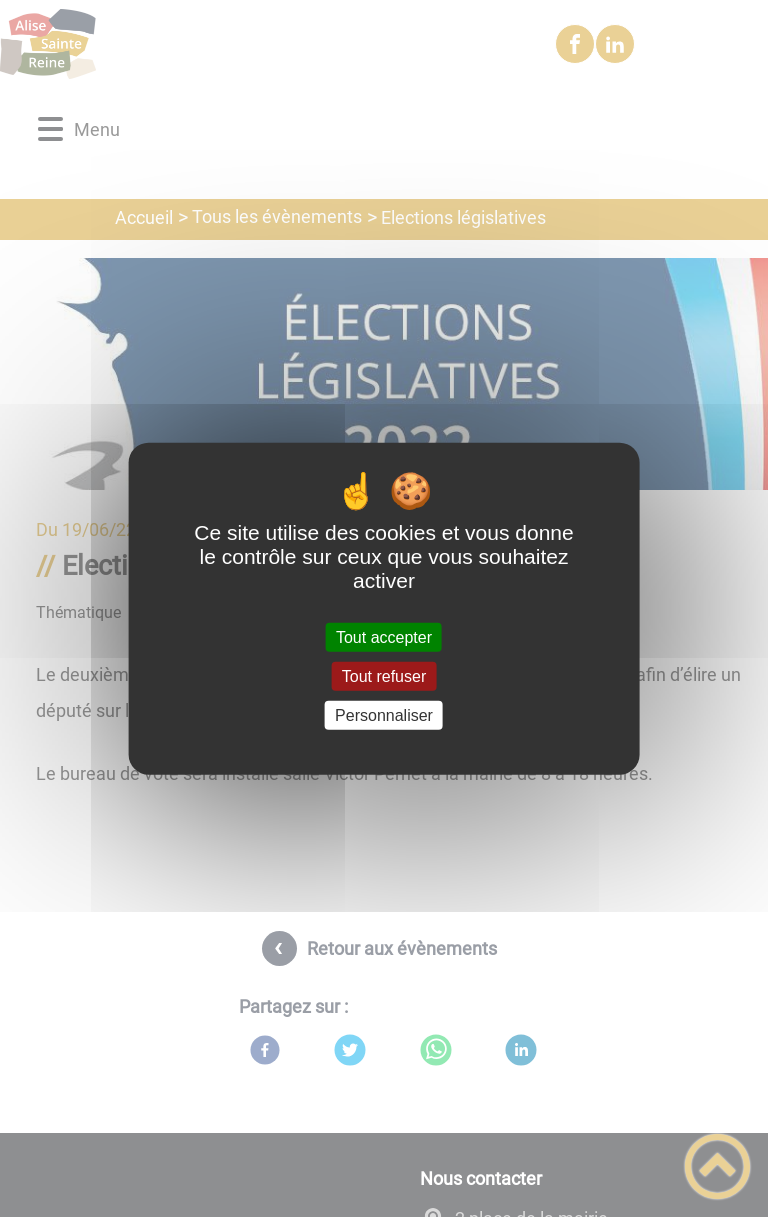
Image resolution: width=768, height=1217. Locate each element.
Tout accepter (384, 636)
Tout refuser (384, 675)
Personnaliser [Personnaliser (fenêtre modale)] (384, 715)
